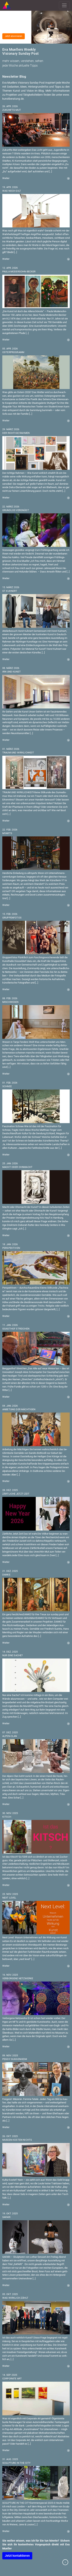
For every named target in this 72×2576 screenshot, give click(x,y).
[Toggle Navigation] (64, 5)
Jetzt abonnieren (13, 36)
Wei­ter (5, 178)
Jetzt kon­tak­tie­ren (17, 2555)
